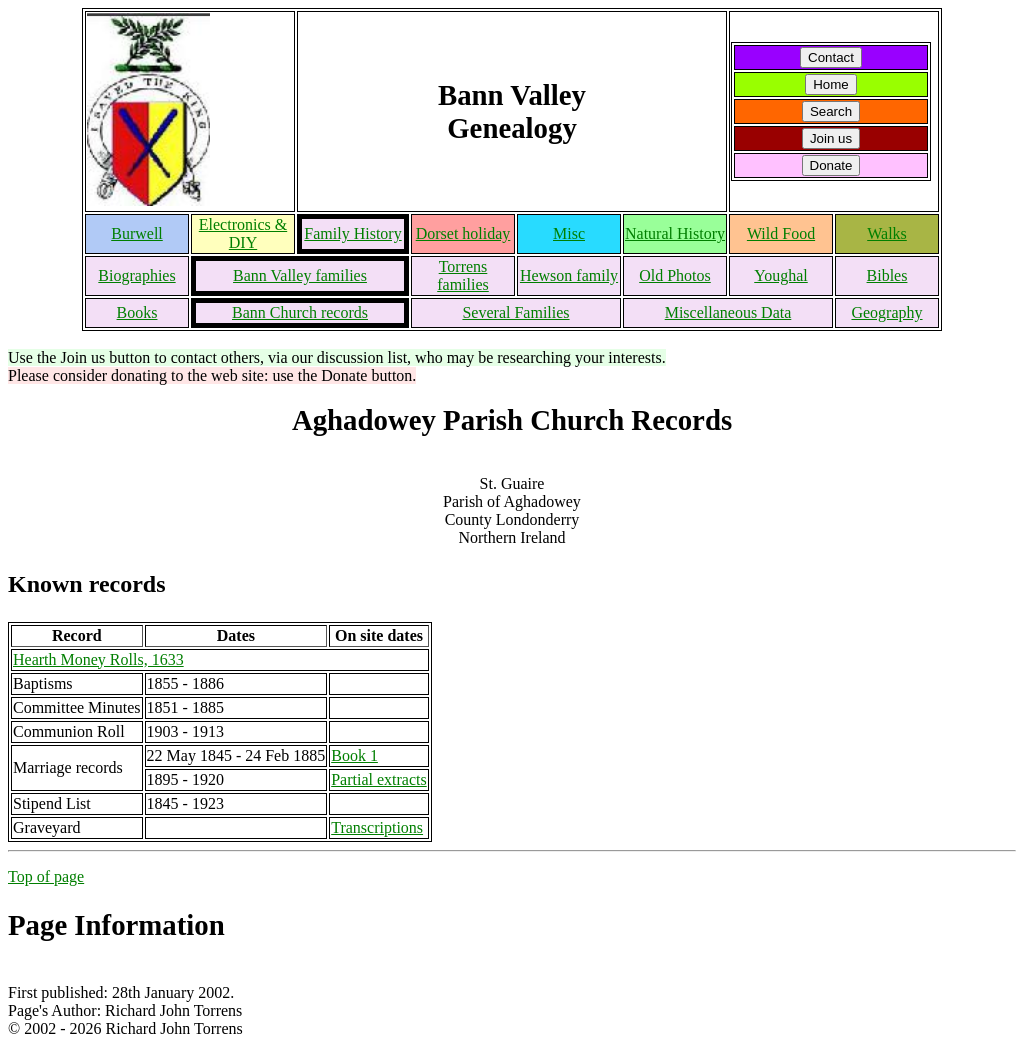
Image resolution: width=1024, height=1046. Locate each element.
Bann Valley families (300, 275)
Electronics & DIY (243, 233)
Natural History (675, 233)
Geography (886, 312)
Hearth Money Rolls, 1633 (98, 659)
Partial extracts (379, 779)
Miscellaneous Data (728, 312)
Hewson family (569, 275)
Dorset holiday (463, 233)
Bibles (887, 275)
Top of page (46, 876)
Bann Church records (300, 312)
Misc (569, 233)
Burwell (137, 233)
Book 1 (354, 755)
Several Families (515, 312)
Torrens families (463, 275)
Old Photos (675, 275)
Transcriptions (377, 827)
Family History (352, 233)
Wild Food (781, 233)
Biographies (136, 275)
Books (137, 312)
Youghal (781, 275)
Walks (887, 233)
